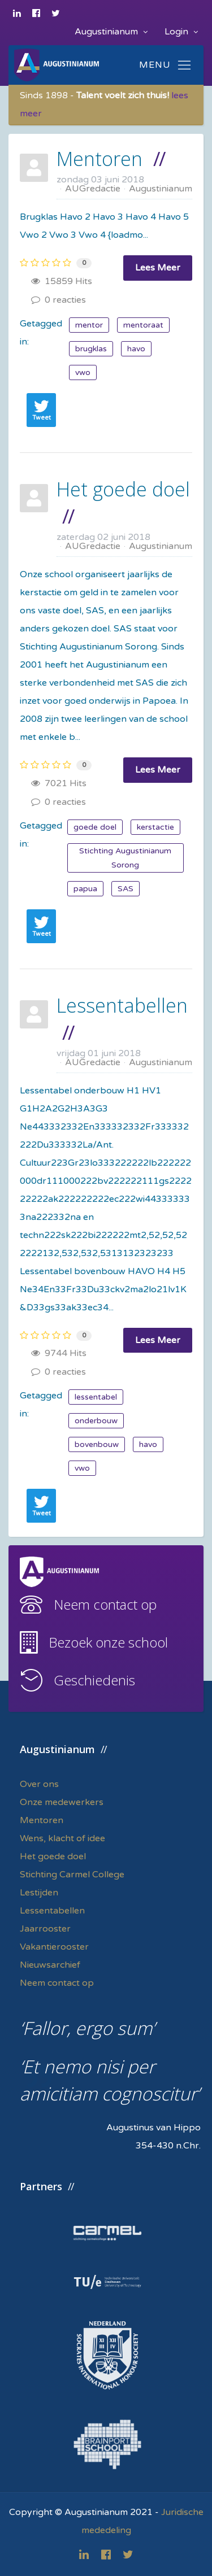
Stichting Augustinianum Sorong (125, 858)
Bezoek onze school (108, 1642)
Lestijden (39, 1892)
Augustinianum (111, 31)
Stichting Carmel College (72, 1874)
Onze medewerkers (61, 1802)
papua (85, 888)
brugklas (91, 349)
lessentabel (96, 1397)
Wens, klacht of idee (62, 1838)
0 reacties (58, 300)
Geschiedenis (94, 1680)
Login (181, 31)
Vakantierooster (54, 1946)
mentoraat (143, 325)
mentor (89, 325)
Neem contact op (105, 1604)
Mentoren (99, 159)
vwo (82, 372)
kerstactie (155, 827)
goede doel (94, 827)
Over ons (39, 1784)
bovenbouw (97, 1444)
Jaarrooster (45, 1928)
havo (136, 349)
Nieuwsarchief (50, 1965)
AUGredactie (92, 188)
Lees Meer (157, 267)
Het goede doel (123, 489)
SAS (125, 888)
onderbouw (96, 1421)
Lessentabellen (122, 1005)
